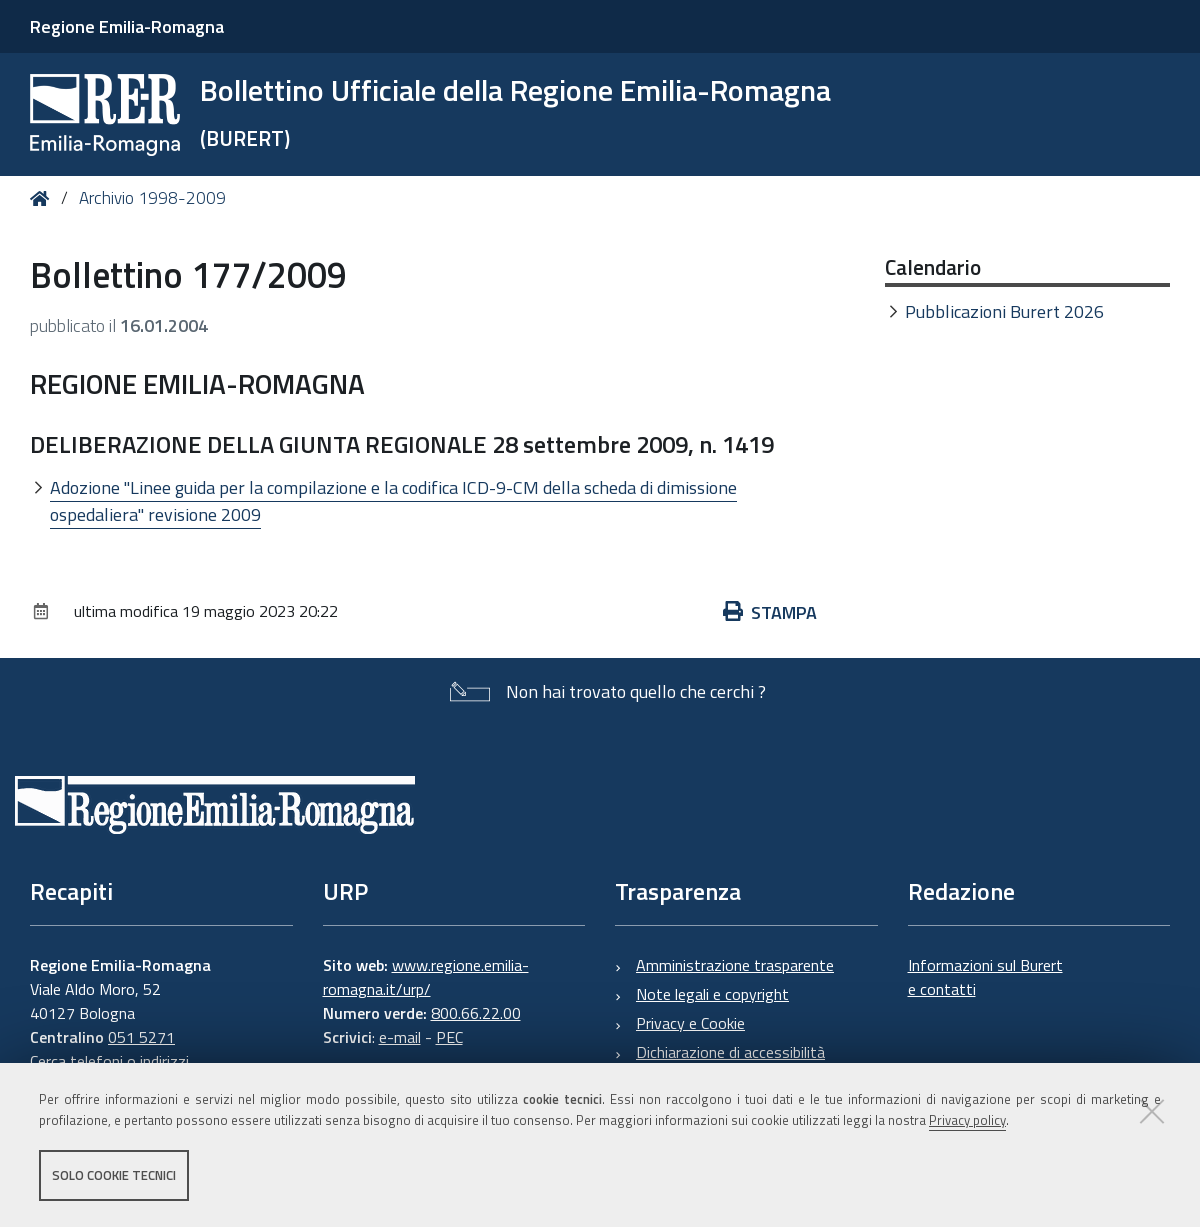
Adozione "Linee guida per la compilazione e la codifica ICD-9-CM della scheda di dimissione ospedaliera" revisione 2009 (393, 501)
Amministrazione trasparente (735, 965)
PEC (449, 1037)
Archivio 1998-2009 (152, 198)
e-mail (400, 1037)
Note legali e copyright (712, 994)
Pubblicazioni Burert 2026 (1004, 311)
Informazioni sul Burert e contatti (985, 977)
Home (43, 198)
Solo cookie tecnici (114, 1175)
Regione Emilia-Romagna (127, 26)
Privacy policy (967, 1120)
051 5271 (141, 1037)
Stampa (770, 612)
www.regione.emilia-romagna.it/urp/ (426, 977)
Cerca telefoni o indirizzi (109, 1061)
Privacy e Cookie (690, 1023)
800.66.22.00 (476, 1013)
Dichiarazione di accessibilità (730, 1052)
